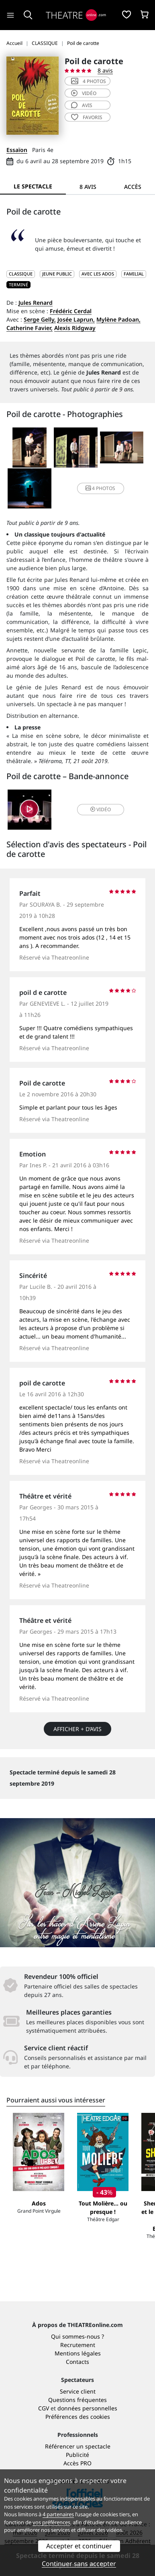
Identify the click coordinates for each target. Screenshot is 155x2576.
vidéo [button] (100, 809)
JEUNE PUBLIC (57, 274)
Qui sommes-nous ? (77, 2336)
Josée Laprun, (76, 319)
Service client (78, 2391)
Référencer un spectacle (77, 2446)
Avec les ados (98, 274)
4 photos (88, 81)
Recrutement (77, 2345)
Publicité (77, 2455)
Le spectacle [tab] (33, 186)
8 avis (105, 70)
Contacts (77, 2361)
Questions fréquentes (77, 2400)
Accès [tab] (132, 186)
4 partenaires (58, 2514)
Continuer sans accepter (79, 2563)
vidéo (83, 93)
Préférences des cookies (77, 2416)
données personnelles (87, 2408)
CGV (43, 2408)
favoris (86, 117)
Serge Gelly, (40, 319)
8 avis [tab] (88, 186)
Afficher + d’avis (77, 1729)
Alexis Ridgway (75, 328)
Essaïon (16, 150)
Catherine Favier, (29, 328)
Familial (134, 274)
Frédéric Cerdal (71, 311)
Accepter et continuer (79, 2546)
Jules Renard (35, 302)
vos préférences (51, 2522)
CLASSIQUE (21, 274)
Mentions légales (78, 2353)
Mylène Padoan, (118, 319)
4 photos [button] (100, 488)
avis (81, 105)
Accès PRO (77, 2463)
